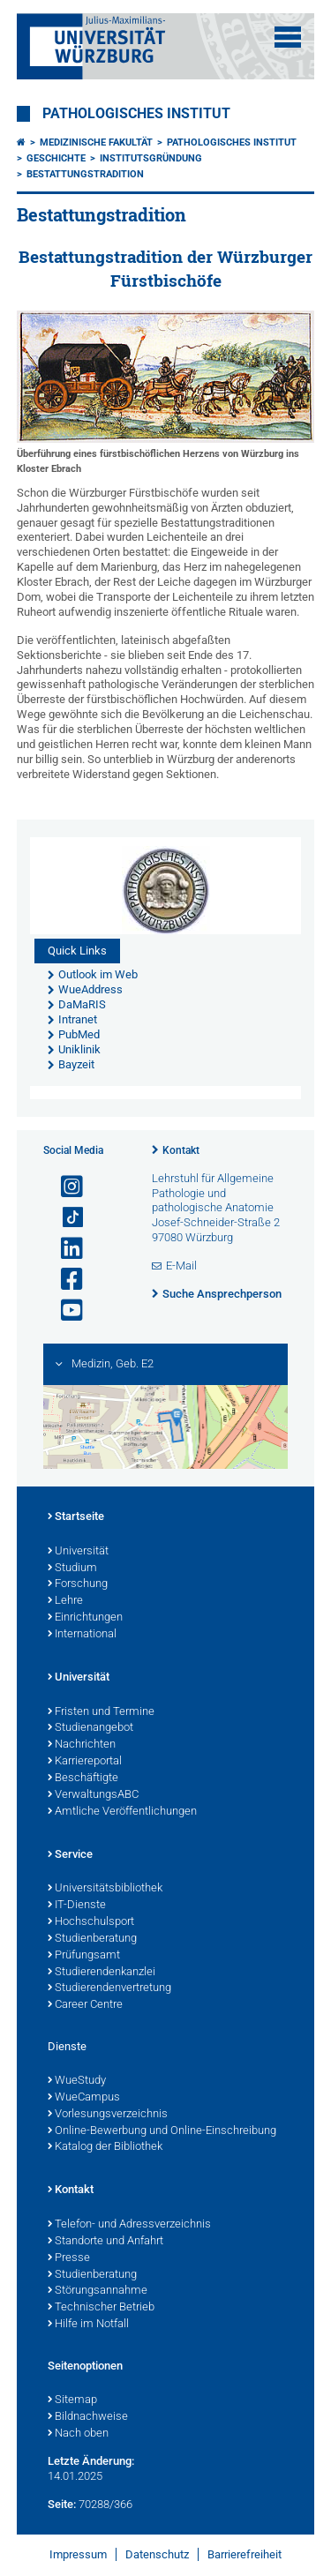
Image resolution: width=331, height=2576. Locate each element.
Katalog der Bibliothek (105, 2147)
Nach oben (78, 2434)
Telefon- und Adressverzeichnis (129, 2225)
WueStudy (77, 2081)
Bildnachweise (88, 2417)
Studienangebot (90, 1728)
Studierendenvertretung (109, 1988)
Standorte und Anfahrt (105, 2242)
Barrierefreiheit (244, 2554)
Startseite (76, 1517)
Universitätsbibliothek (105, 1889)
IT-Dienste (77, 1905)
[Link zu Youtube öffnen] (64, 1310)
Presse (69, 2258)
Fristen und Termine (101, 1712)
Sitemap (72, 2400)
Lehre (65, 1601)
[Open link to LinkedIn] (64, 1248)
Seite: (62, 2504)
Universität (78, 1552)
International (82, 1635)
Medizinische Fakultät (96, 142)
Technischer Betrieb (101, 2308)
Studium (72, 1568)
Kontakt (180, 1150)
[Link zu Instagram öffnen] (64, 1187)
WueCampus (84, 2098)
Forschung (78, 1584)
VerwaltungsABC (93, 1795)
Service (70, 1855)
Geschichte (56, 158)
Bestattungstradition (85, 174)
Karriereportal (85, 1762)
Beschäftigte (83, 1778)
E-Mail (181, 1265)
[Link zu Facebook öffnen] (64, 1279)
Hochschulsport (91, 1922)
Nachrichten (82, 1745)
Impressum (78, 2554)
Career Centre (85, 2005)
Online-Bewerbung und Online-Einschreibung (162, 2131)
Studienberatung (92, 1939)
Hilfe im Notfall (88, 2325)
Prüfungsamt (84, 1956)
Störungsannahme (97, 2291)
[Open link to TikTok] (64, 1217)
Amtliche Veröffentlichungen (122, 1812)
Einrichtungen (85, 1618)
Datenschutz (157, 2554)
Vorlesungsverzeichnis (108, 2115)
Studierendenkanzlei (101, 1973)
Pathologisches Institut (136, 114)
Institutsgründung (151, 158)
